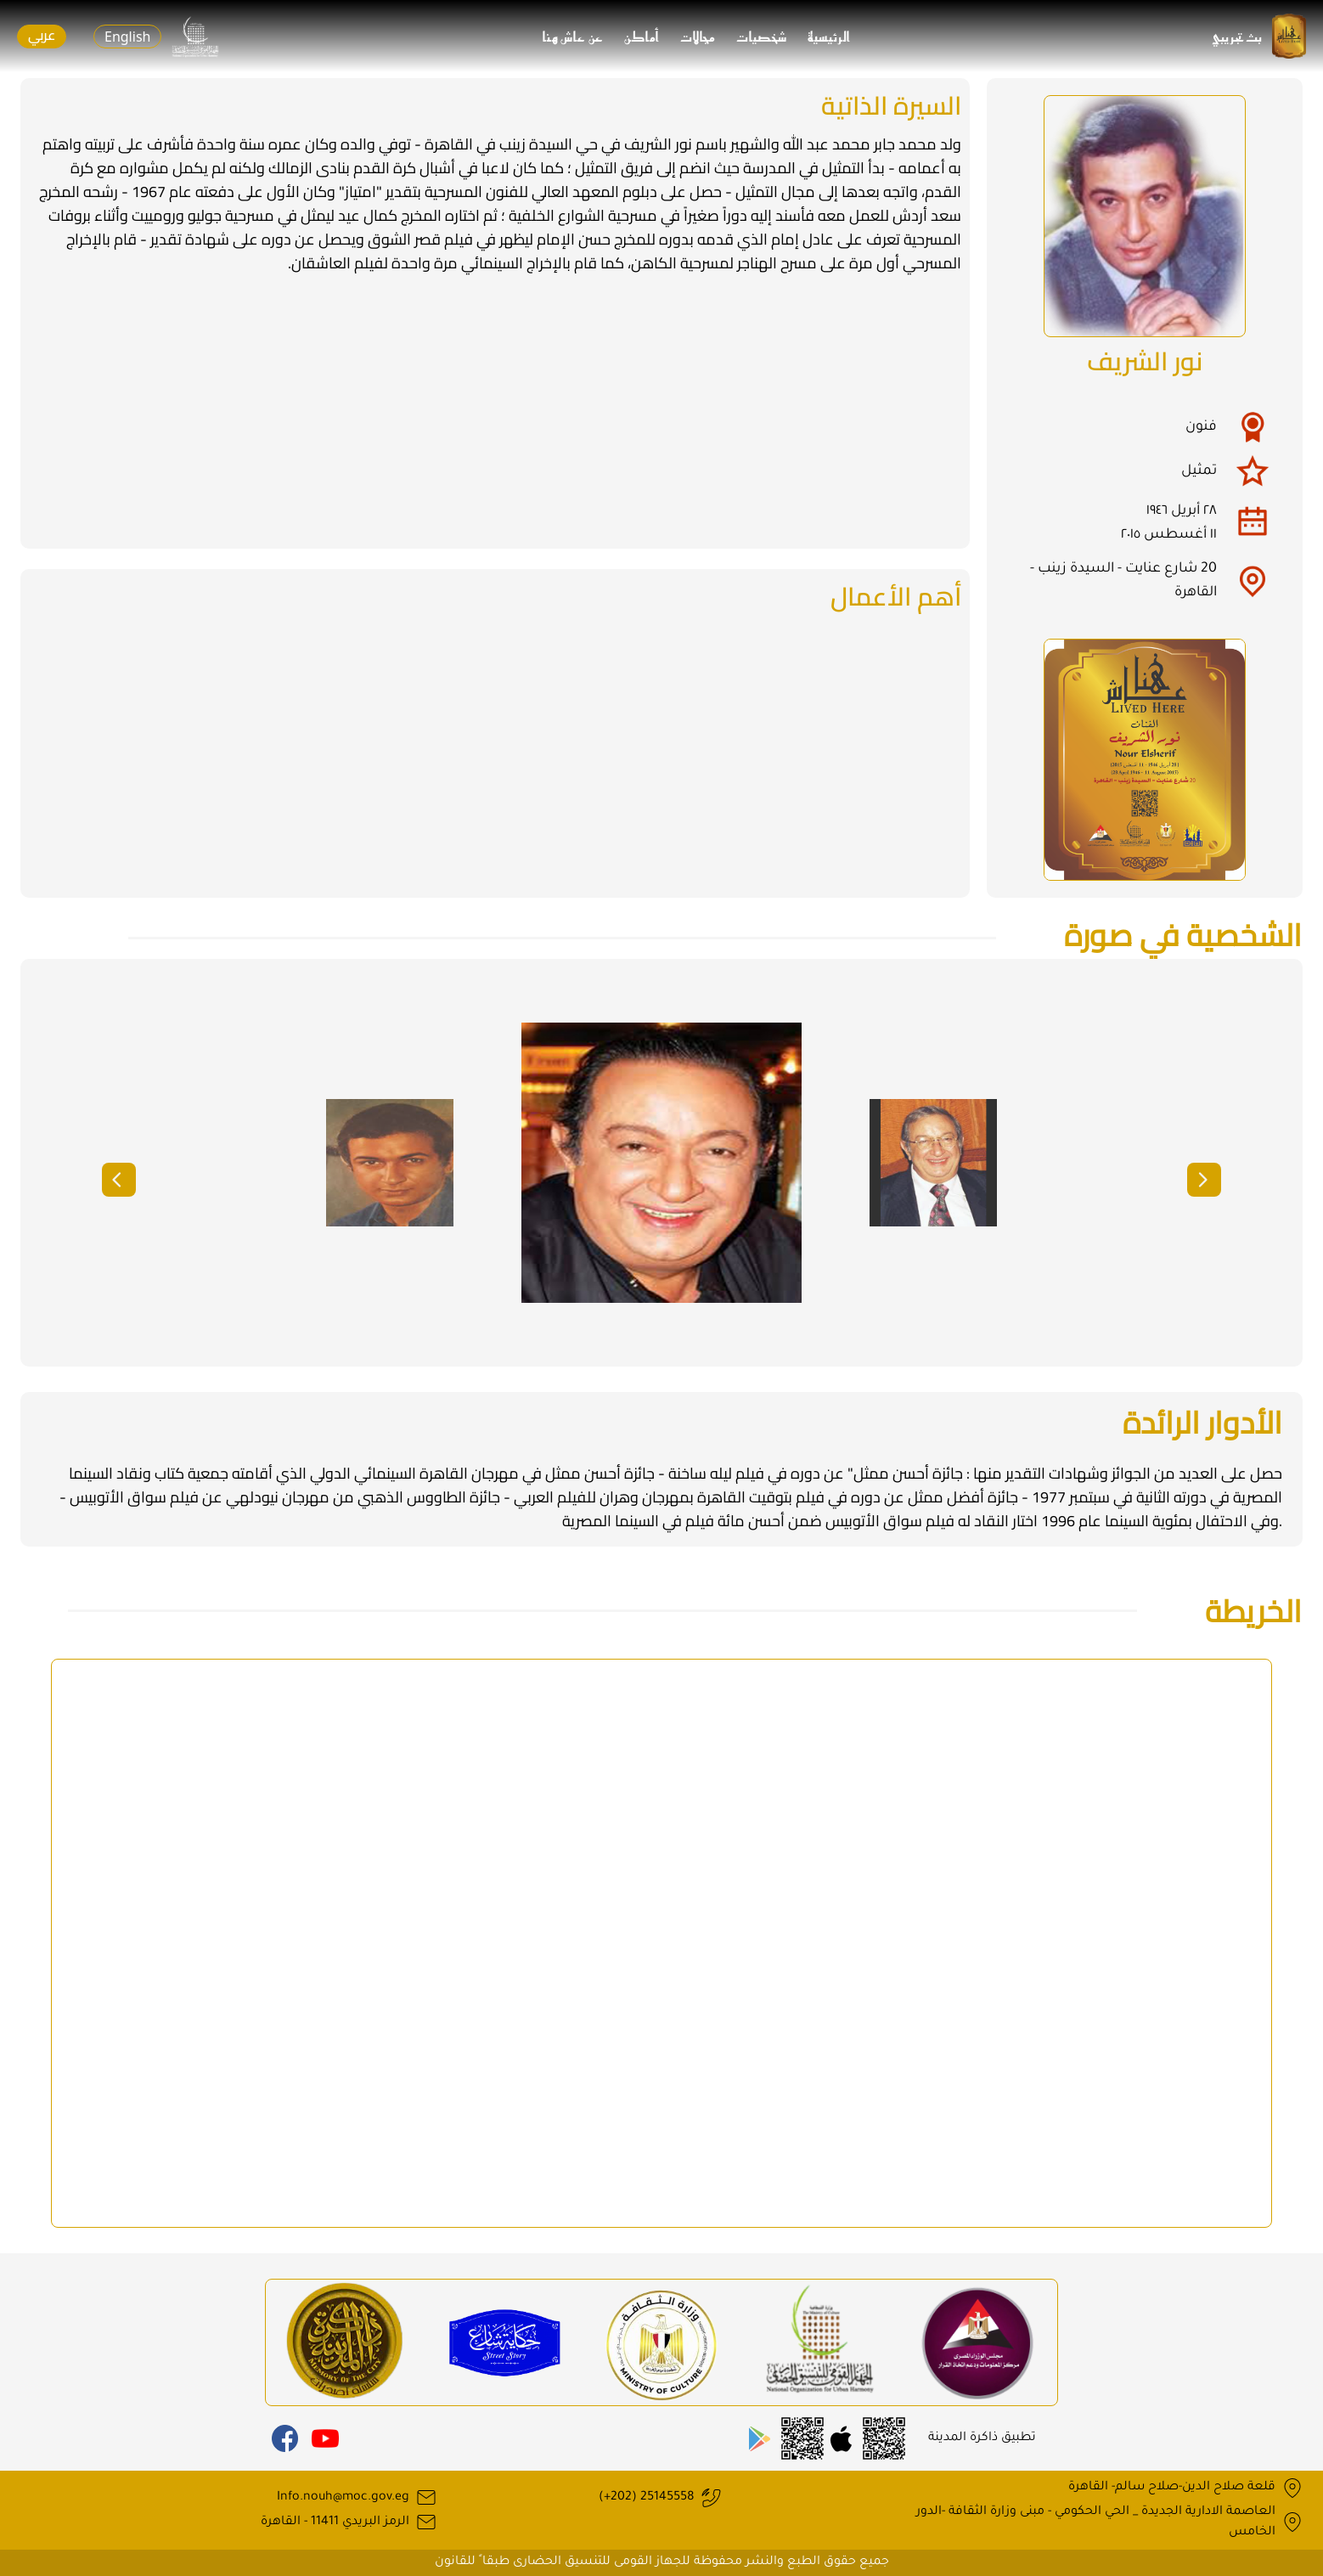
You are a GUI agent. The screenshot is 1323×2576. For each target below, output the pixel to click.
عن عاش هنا (573, 36)
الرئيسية (829, 36)
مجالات (698, 36)
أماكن (642, 36)
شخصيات (761, 36)
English (127, 36)
